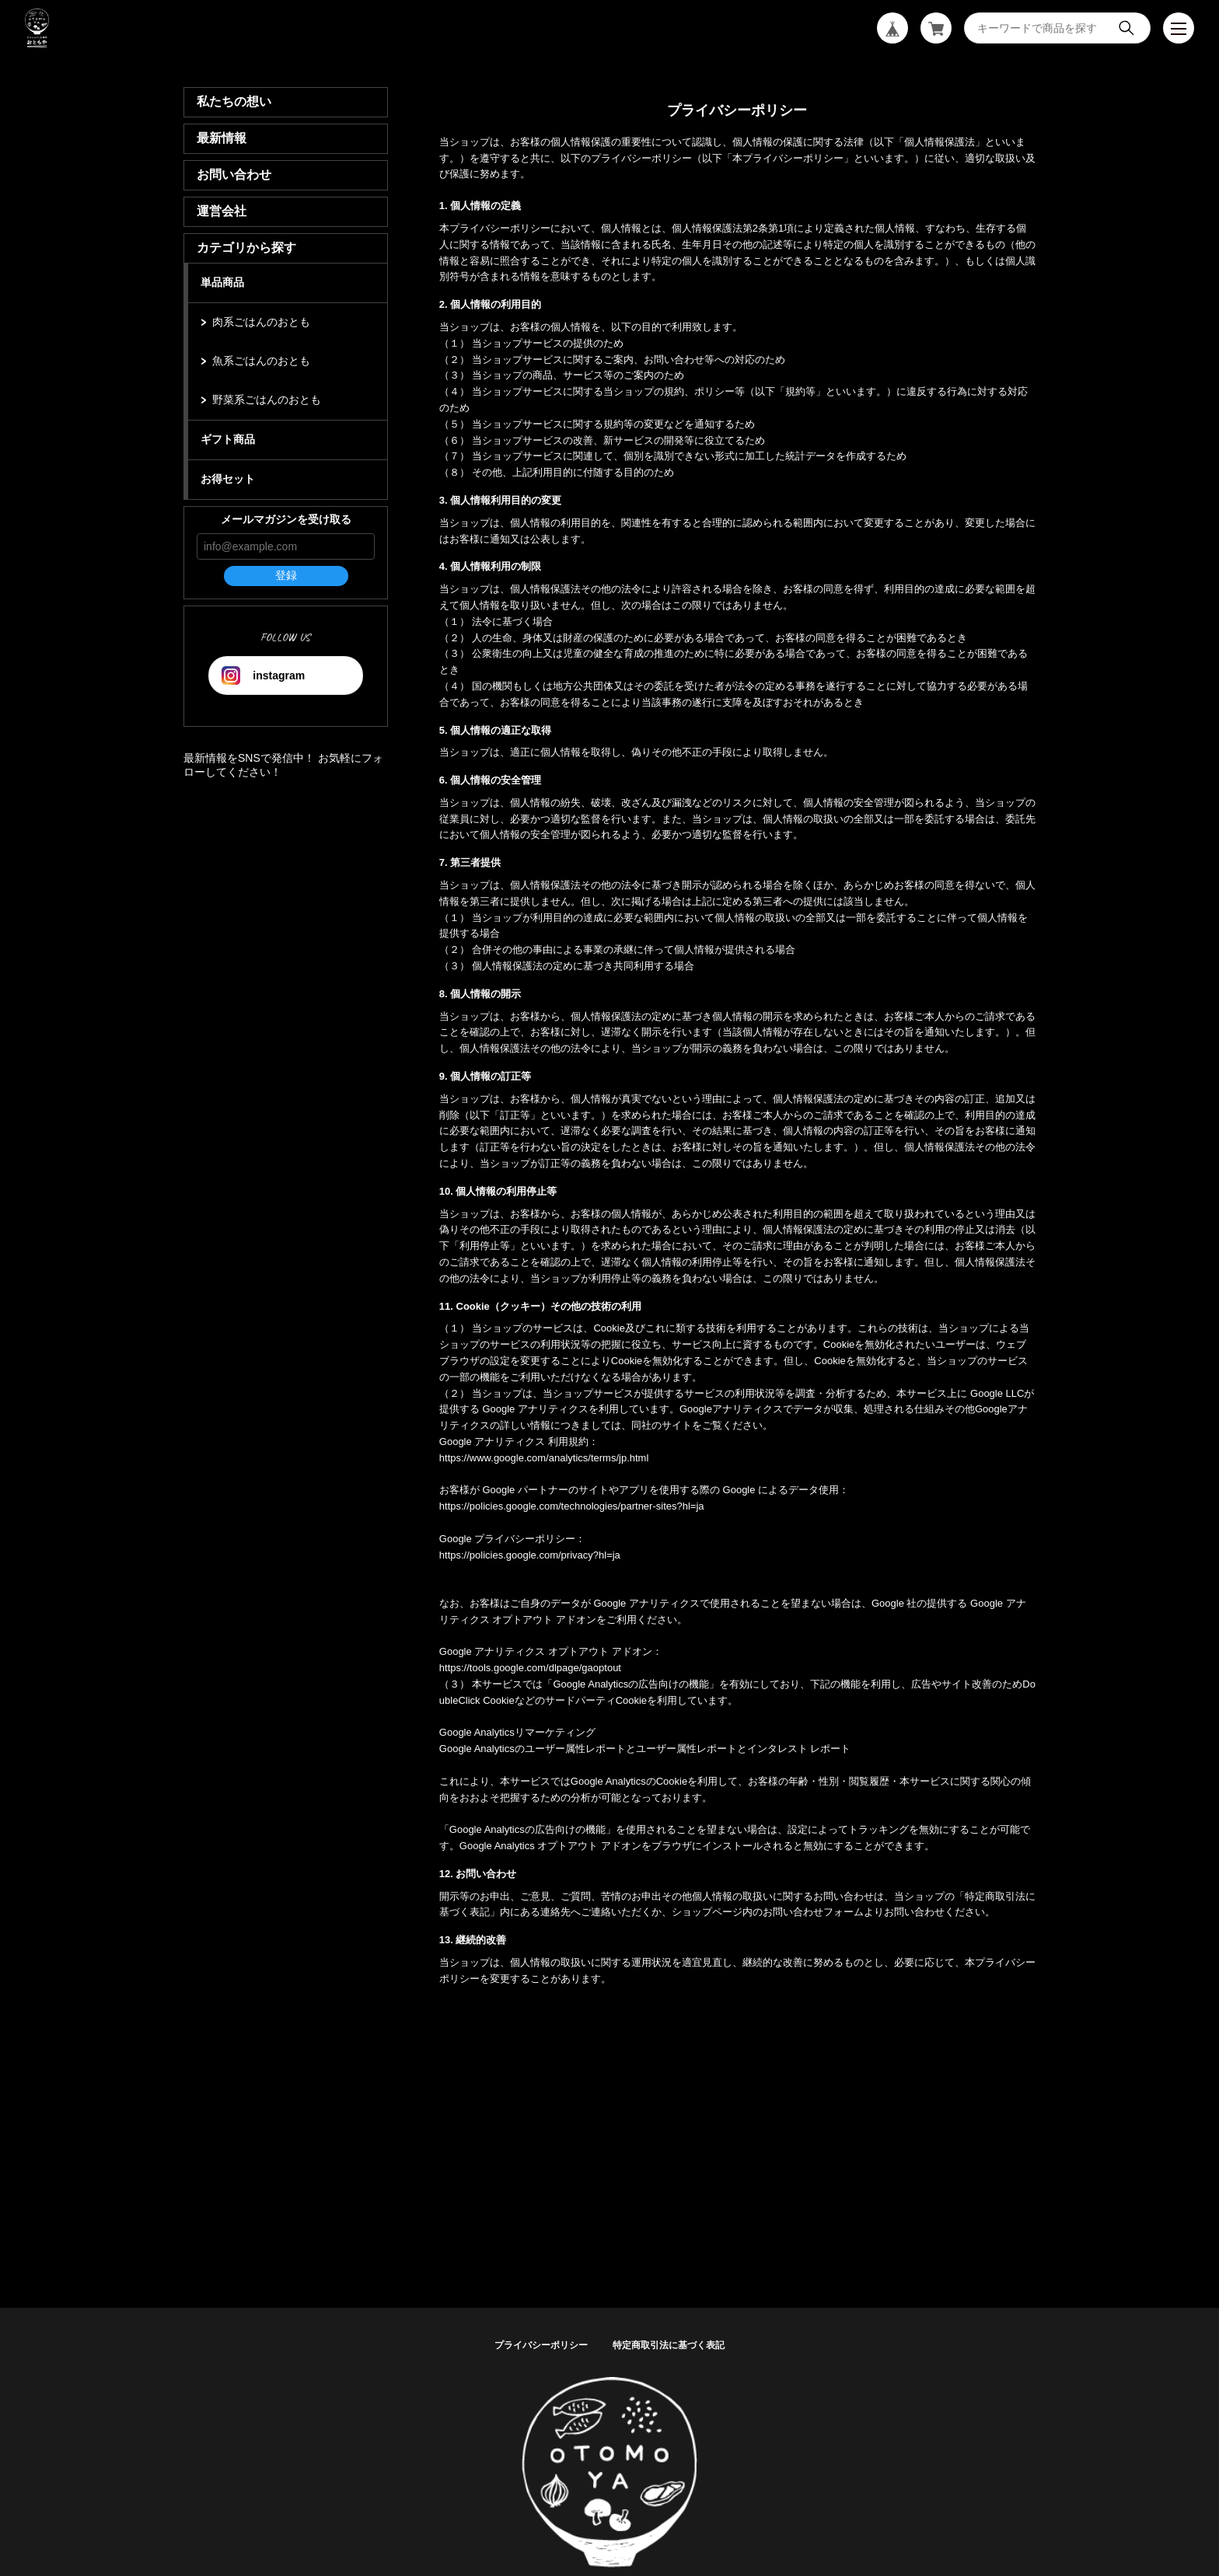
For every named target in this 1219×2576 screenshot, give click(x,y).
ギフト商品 (228, 439)
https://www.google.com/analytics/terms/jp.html (544, 1458)
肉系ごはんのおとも (261, 322)
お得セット (228, 479)
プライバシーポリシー (541, 2345)
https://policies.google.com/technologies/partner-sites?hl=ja (571, 1506)
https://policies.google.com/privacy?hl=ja (529, 1555)
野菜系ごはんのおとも (266, 399)
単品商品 (222, 282)
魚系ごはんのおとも (261, 360)
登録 (286, 575)
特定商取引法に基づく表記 (669, 2345)
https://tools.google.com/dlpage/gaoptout (530, 1668)
